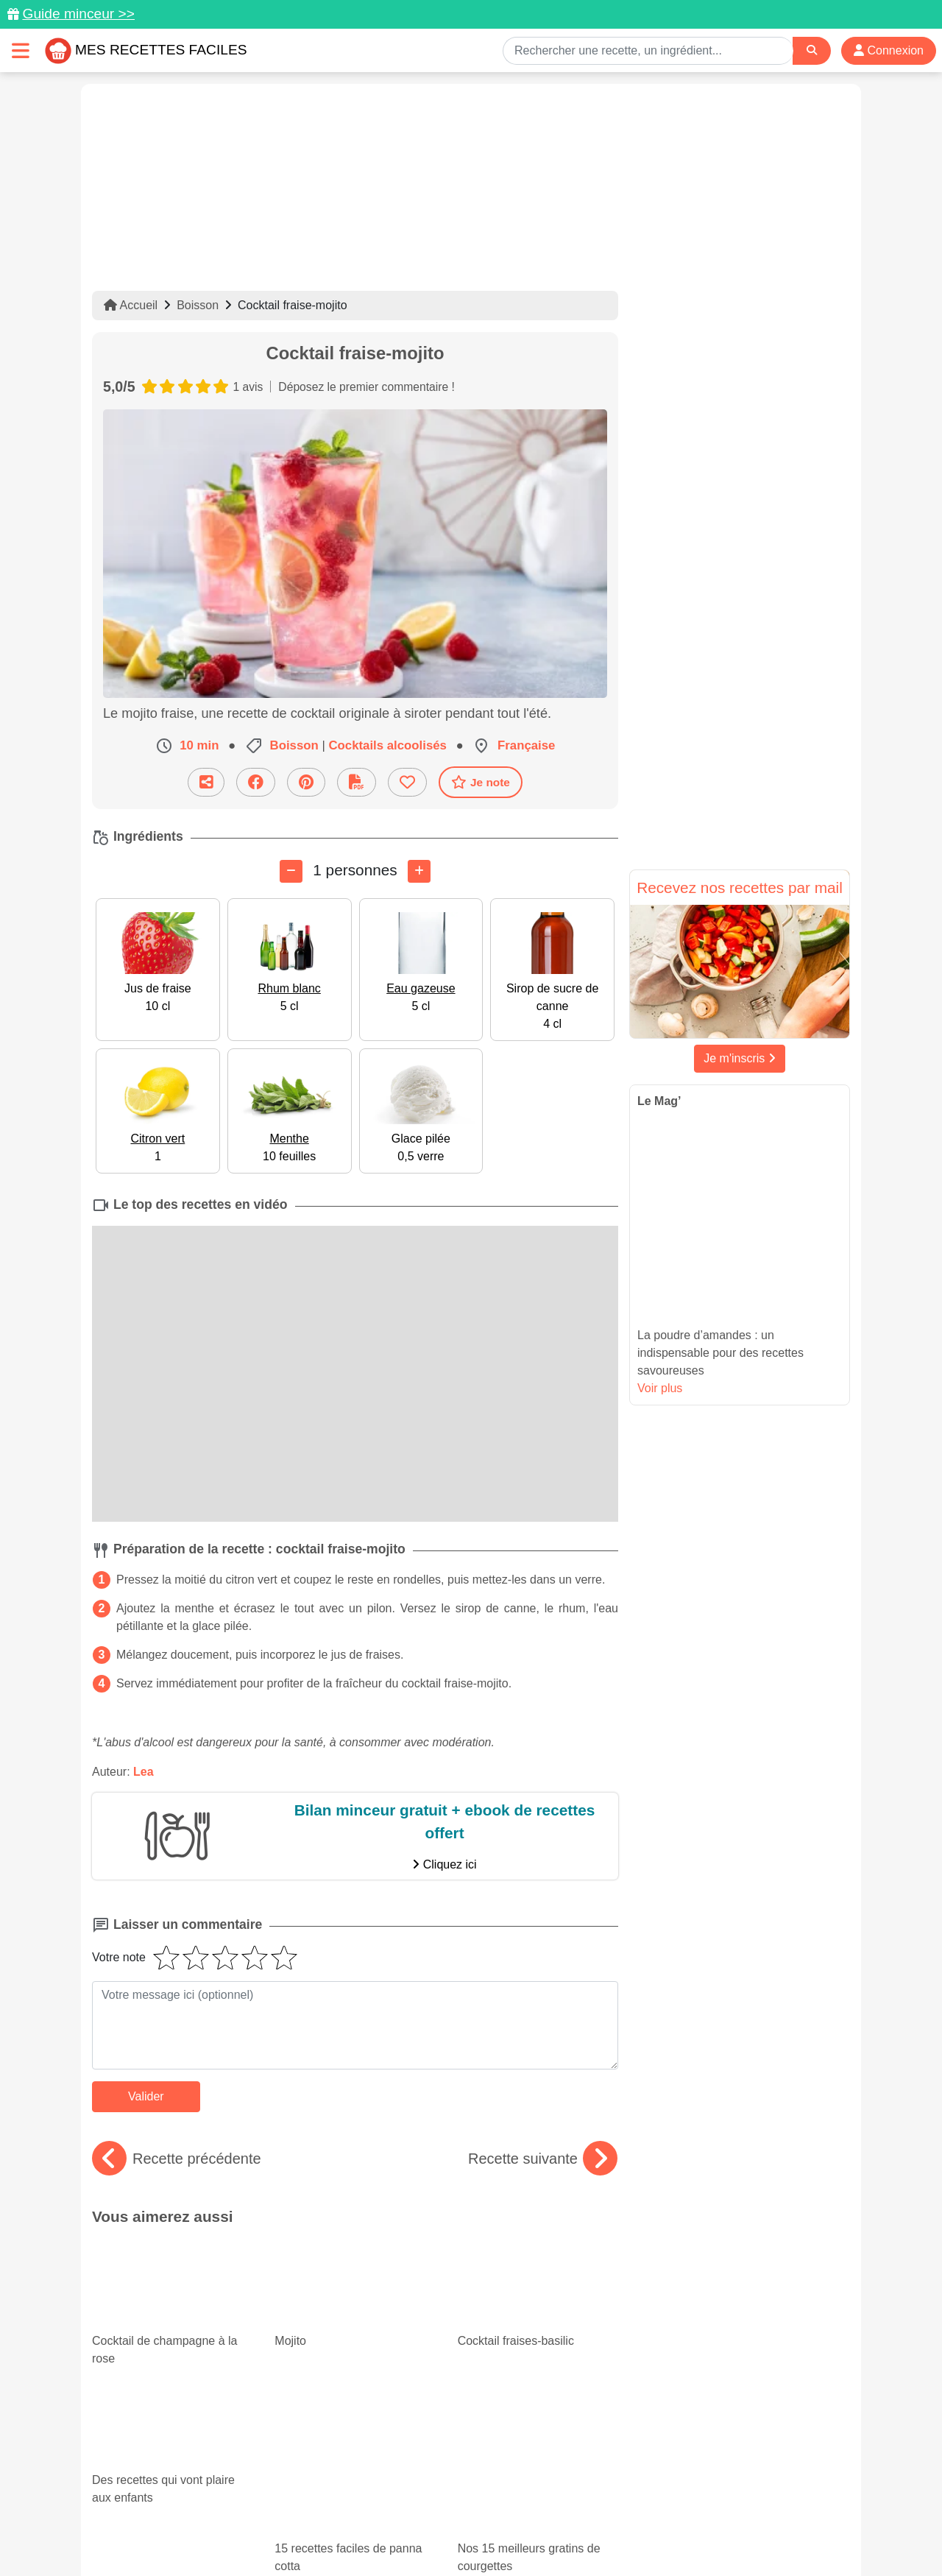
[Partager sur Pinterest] (306, 782)
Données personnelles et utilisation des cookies (206, 2518)
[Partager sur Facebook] (255, 782)
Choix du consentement (485, 2533)
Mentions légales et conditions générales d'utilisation (456, 2518)
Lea (143, 1771)
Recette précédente (176, 2159)
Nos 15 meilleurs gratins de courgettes (538, 2361)
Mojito (314, 2248)
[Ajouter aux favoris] (407, 782)
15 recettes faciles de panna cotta (350, 2348)
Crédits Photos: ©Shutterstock (340, 2533)
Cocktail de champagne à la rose (172, 2278)
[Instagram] (528, 2490)
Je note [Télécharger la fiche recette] (480, 781)
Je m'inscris (740, 1058)
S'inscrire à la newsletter (614, 2533)
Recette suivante (542, 2159)
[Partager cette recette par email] (206, 782)
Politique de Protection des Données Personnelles (711, 2518)
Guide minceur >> (78, 13)
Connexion (889, 50)
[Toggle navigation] (20, 50)
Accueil (130, 305)
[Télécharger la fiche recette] (356, 782)
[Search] (812, 50)
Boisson (198, 305)
